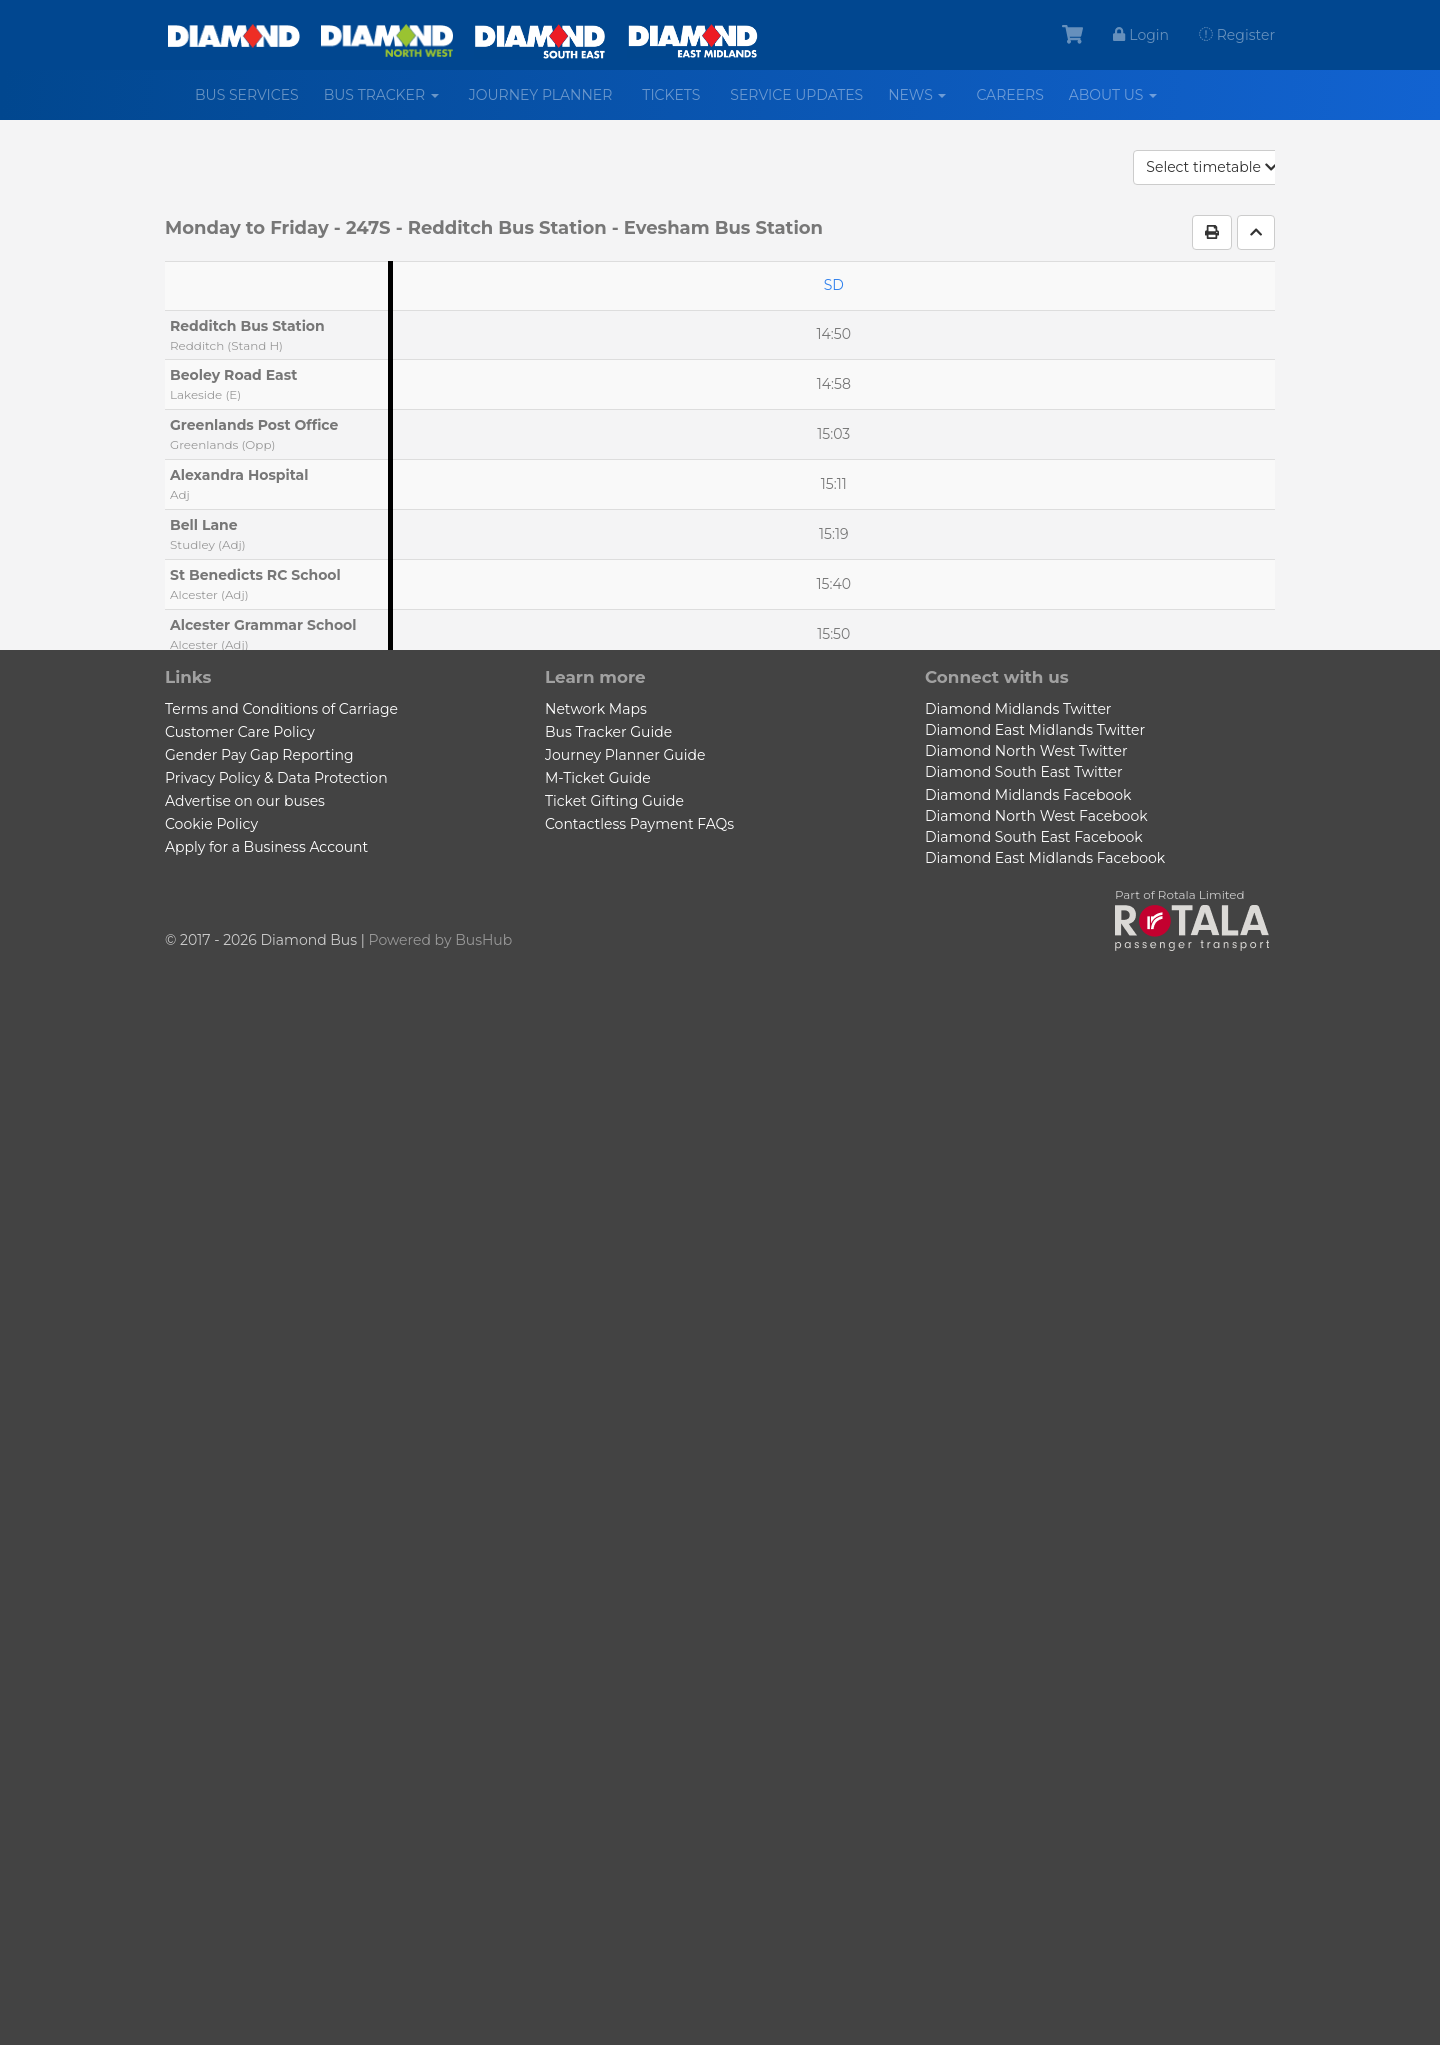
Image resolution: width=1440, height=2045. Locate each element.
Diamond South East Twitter (1024, 772)
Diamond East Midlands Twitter (1035, 730)
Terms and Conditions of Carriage (281, 709)
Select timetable (1211, 167)
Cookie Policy (211, 824)
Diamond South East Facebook (1034, 837)
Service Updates (796, 95)
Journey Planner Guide (625, 755)
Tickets (671, 95)
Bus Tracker (389, 102)
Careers (1009, 95)
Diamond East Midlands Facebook (1045, 858)
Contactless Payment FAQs (639, 824)
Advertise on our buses (245, 801)
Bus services (247, 95)
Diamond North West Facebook (1036, 816)
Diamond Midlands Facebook (1028, 795)
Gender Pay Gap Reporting (259, 755)
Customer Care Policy (240, 732)
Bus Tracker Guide (608, 732)
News (924, 102)
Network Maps (596, 709)
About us (1120, 102)
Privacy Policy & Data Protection (276, 778)
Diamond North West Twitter (1026, 751)
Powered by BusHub (441, 940)
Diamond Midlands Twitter (1018, 709)
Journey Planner (541, 95)
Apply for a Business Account (266, 847)
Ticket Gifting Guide (614, 801)
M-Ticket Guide (598, 778)
